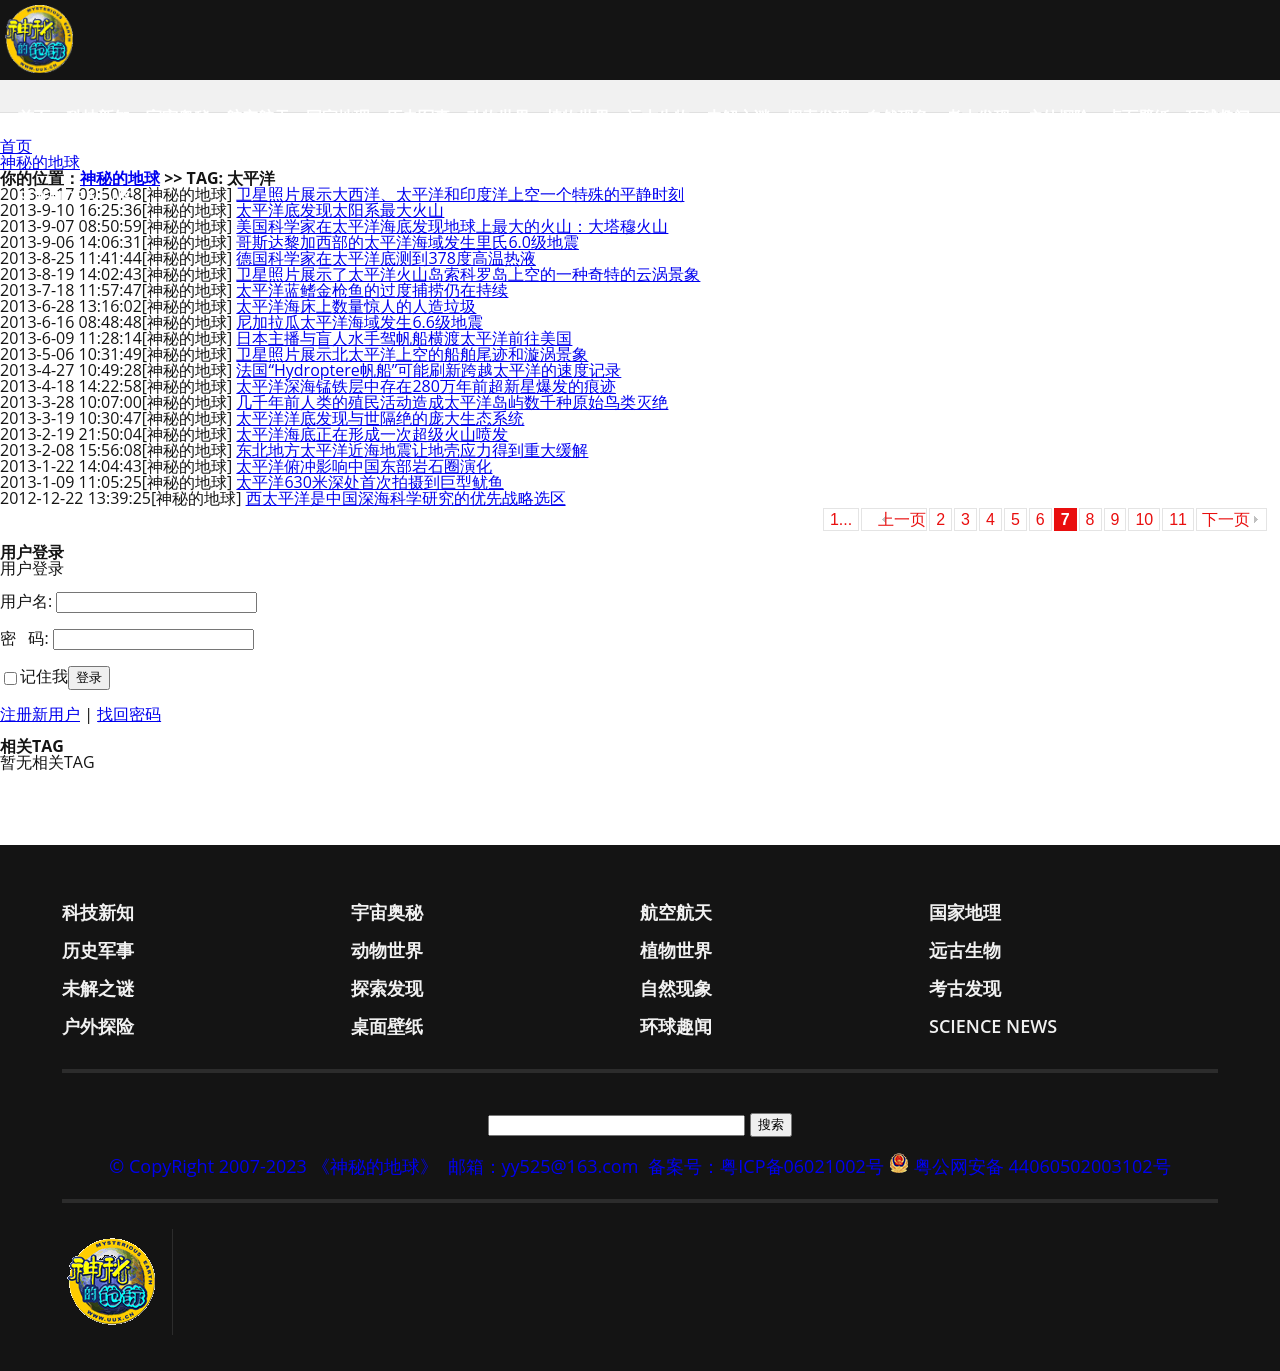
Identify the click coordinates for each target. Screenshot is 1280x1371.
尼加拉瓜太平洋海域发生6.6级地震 (359, 322)
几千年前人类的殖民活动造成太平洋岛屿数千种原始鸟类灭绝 (452, 402)
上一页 (902, 519)
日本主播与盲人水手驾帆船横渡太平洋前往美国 (404, 338)
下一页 (1226, 519)
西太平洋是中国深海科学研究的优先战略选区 (406, 498)
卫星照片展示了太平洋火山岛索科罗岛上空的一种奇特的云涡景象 (468, 274)
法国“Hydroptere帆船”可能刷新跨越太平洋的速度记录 (428, 370)
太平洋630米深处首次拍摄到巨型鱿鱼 (369, 482)
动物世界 (498, 117)
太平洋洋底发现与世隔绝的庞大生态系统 (380, 418)
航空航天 (258, 117)
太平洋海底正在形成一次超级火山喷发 (372, 434)
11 (1178, 519)
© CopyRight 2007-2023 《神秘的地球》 (273, 1166)
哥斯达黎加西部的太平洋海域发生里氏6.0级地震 (407, 242)
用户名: (26, 601)
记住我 (44, 676)
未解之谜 (738, 117)
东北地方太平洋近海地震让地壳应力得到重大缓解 (412, 450)
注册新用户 (40, 714)
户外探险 (1058, 117)
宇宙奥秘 (178, 117)
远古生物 (658, 117)
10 (1144, 519)
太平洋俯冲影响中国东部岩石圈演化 (364, 466)
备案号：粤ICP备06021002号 (766, 1166)
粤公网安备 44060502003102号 (1042, 1166)
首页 (34, 117)
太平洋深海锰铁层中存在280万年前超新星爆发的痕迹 (425, 386)
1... (841, 519)
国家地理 (338, 117)
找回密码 (129, 714)
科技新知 (98, 117)
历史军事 (418, 117)
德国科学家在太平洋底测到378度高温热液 (385, 258)
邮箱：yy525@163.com (543, 1166)
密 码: (24, 638)
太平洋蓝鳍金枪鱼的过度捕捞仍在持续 (372, 290)
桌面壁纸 (1138, 117)
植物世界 (578, 117)
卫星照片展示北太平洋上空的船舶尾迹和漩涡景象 (412, 354)
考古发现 (978, 117)
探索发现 (818, 117)
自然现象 (898, 117)
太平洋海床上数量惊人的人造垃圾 (356, 306)
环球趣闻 (1218, 117)
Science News (75, 197)
